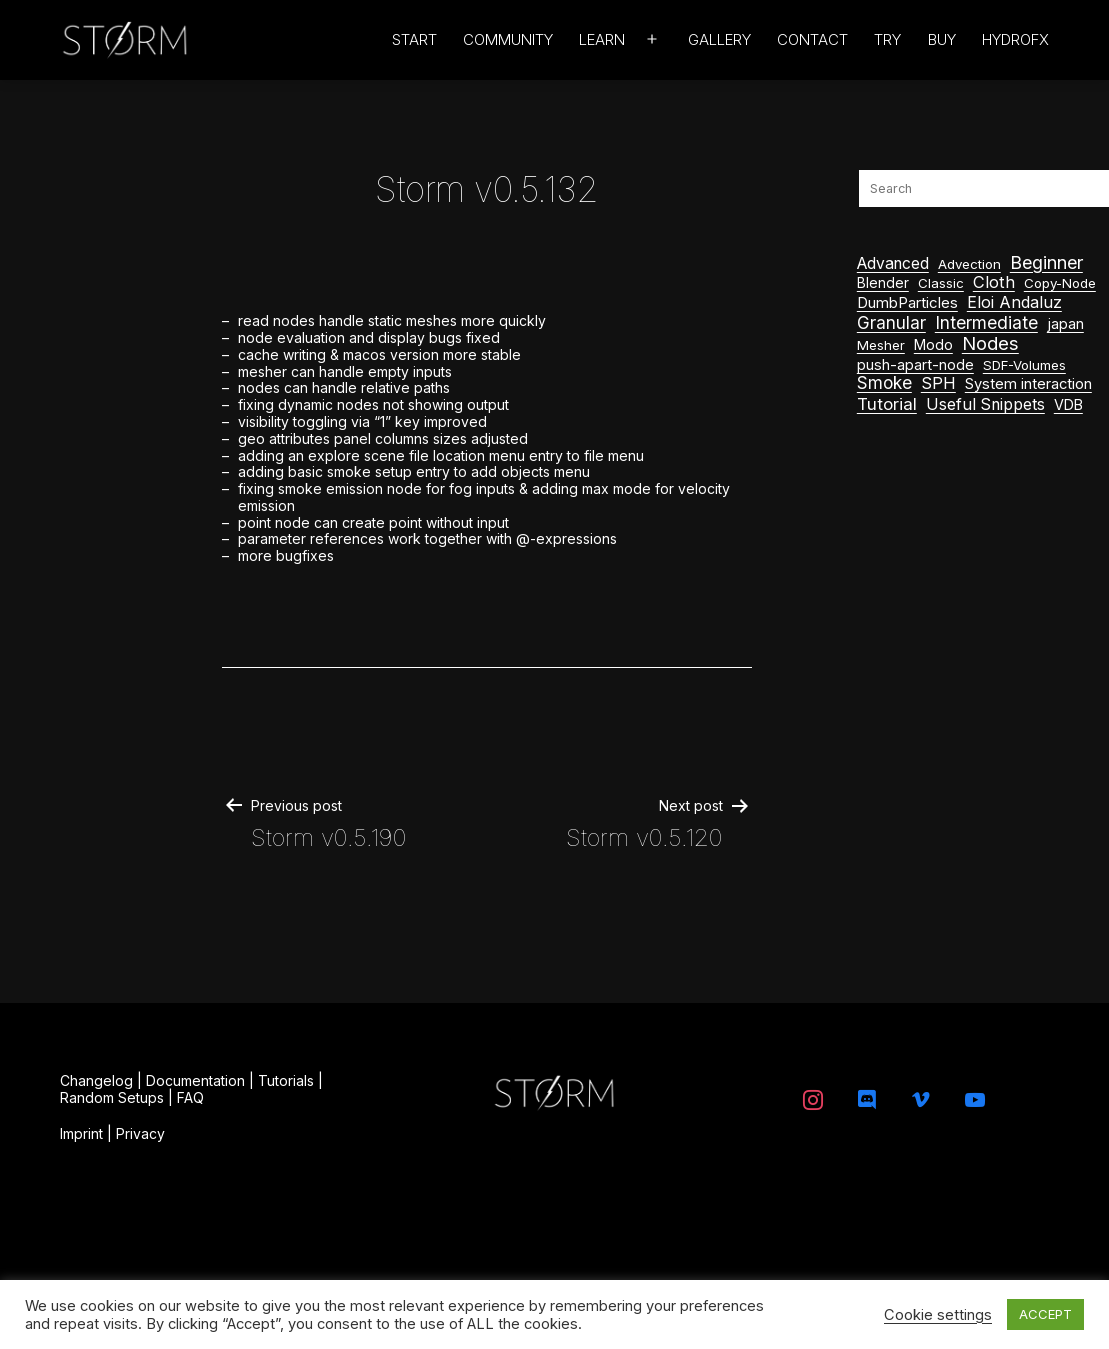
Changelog (96, 1080)
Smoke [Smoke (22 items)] (884, 383)
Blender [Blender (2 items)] (883, 283)
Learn (602, 39)
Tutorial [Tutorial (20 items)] (887, 404)
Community (508, 39)
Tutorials (286, 1080)
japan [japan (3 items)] (1065, 323)
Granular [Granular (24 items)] (891, 323)
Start (414, 39)
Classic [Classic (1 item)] (941, 283)
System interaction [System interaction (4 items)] (1028, 384)
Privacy (140, 1133)
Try (887, 39)
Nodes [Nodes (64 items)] (990, 344)
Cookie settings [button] (938, 1315)
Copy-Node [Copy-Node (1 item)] (1060, 283)
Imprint (81, 1133)
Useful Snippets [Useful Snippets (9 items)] (985, 405)
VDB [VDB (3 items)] (1068, 404)
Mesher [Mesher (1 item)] (881, 345)
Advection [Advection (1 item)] (969, 264)
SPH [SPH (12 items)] (938, 383)
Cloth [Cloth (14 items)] (994, 282)
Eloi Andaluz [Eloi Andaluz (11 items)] (1014, 302)
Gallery (719, 39)
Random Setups (112, 1097)
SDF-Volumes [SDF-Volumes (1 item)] (1024, 365)
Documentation (195, 1080)
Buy (942, 39)
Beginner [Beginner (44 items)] (1046, 262)
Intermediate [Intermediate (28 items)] (986, 323)
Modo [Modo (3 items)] (933, 344)
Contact (812, 39)
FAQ (190, 1097)
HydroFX (1015, 39)
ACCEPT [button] (1045, 1314)
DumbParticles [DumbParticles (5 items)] (907, 303)
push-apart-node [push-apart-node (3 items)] (915, 364)
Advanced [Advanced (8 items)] (893, 264)
